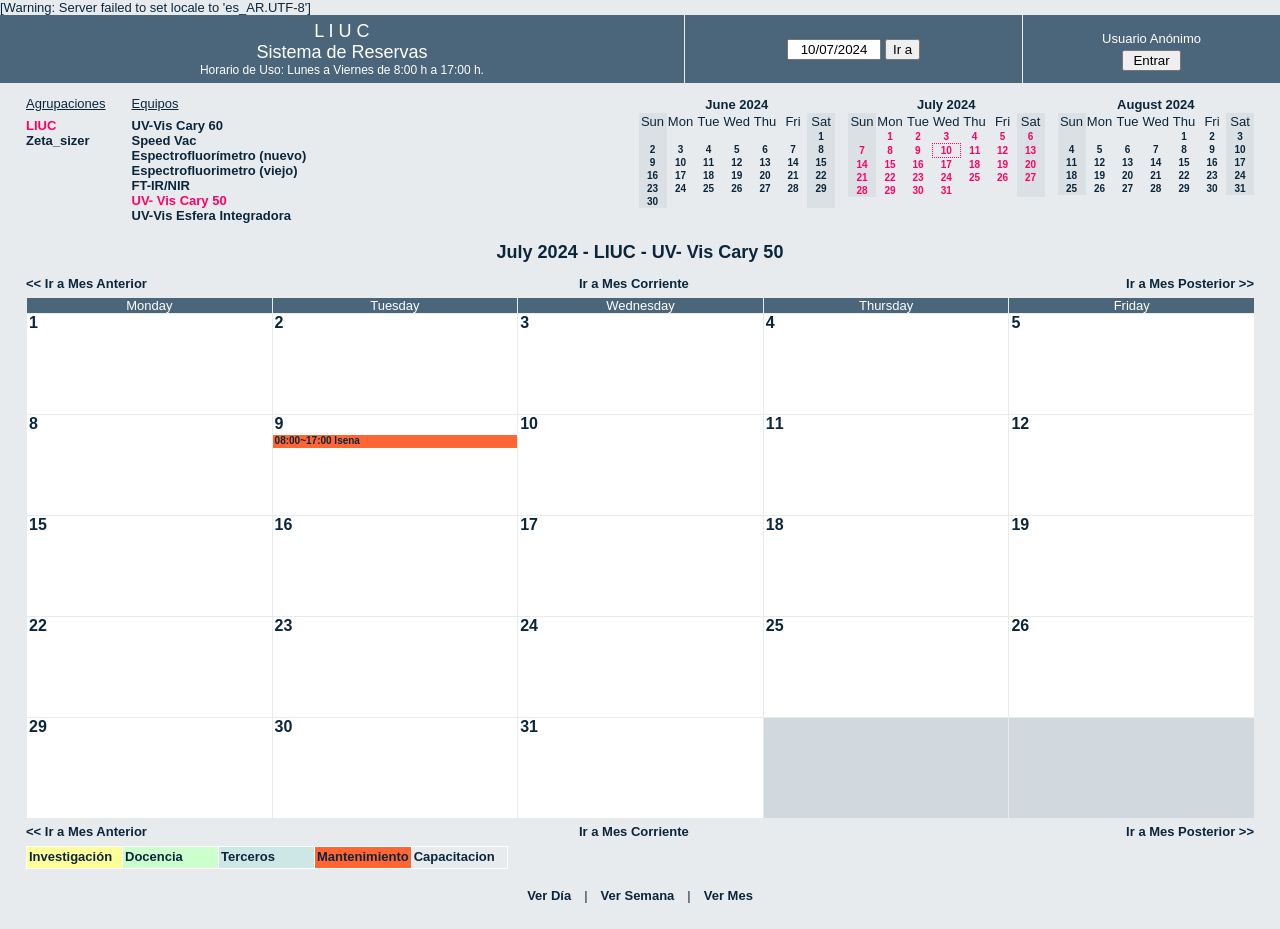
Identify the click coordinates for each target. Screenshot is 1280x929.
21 (792, 175)
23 (917, 177)
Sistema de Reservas (341, 52)
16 (917, 164)
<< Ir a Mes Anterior (86, 283)
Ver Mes (728, 895)
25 (708, 188)
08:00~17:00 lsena (317, 440)
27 (764, 188)
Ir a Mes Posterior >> (1190, 283)
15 (889, 164)
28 (792, 188)
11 (708, 162)
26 (736, 188)
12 (736, 162)
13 (764, 162)
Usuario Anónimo (1151, 38)
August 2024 (1155, 104)
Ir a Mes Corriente (634, 283)
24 (680, 188)
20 (764, 175)
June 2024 (736, 104)
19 (736, 175)
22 (889, 177)
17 (680, 175)
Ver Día (549, 895)
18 (708, 175)
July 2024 (946, 104)
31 (946, 190)
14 (792, 162)
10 (680, 162)
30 (917, 190)
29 (889, 190)
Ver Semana (638, 895)
